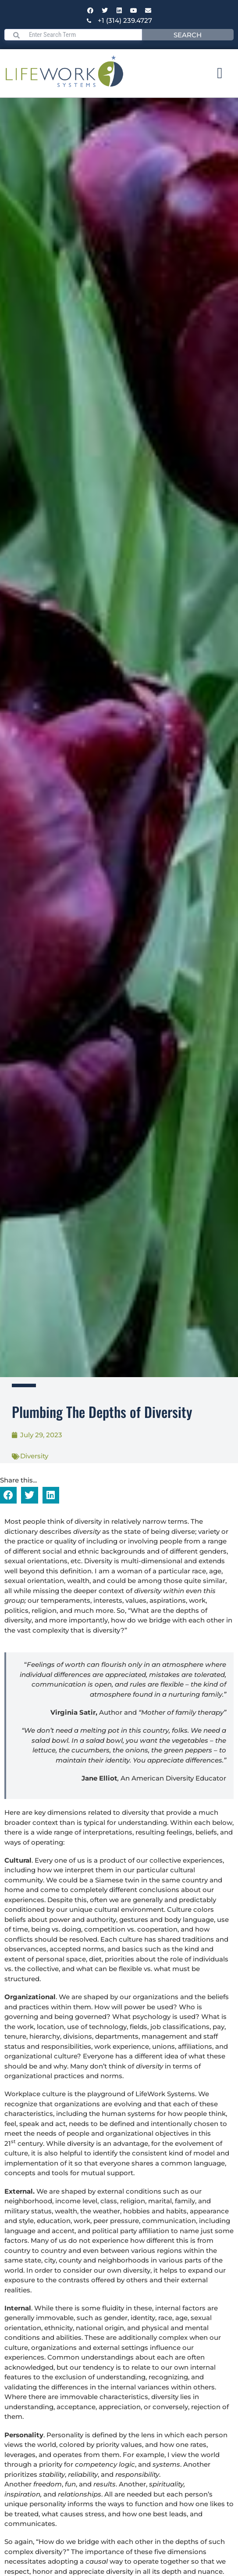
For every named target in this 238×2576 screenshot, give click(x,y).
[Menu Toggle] (219, 73)
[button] (8, 1495)
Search (188, 35)
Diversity (34, 1456)
